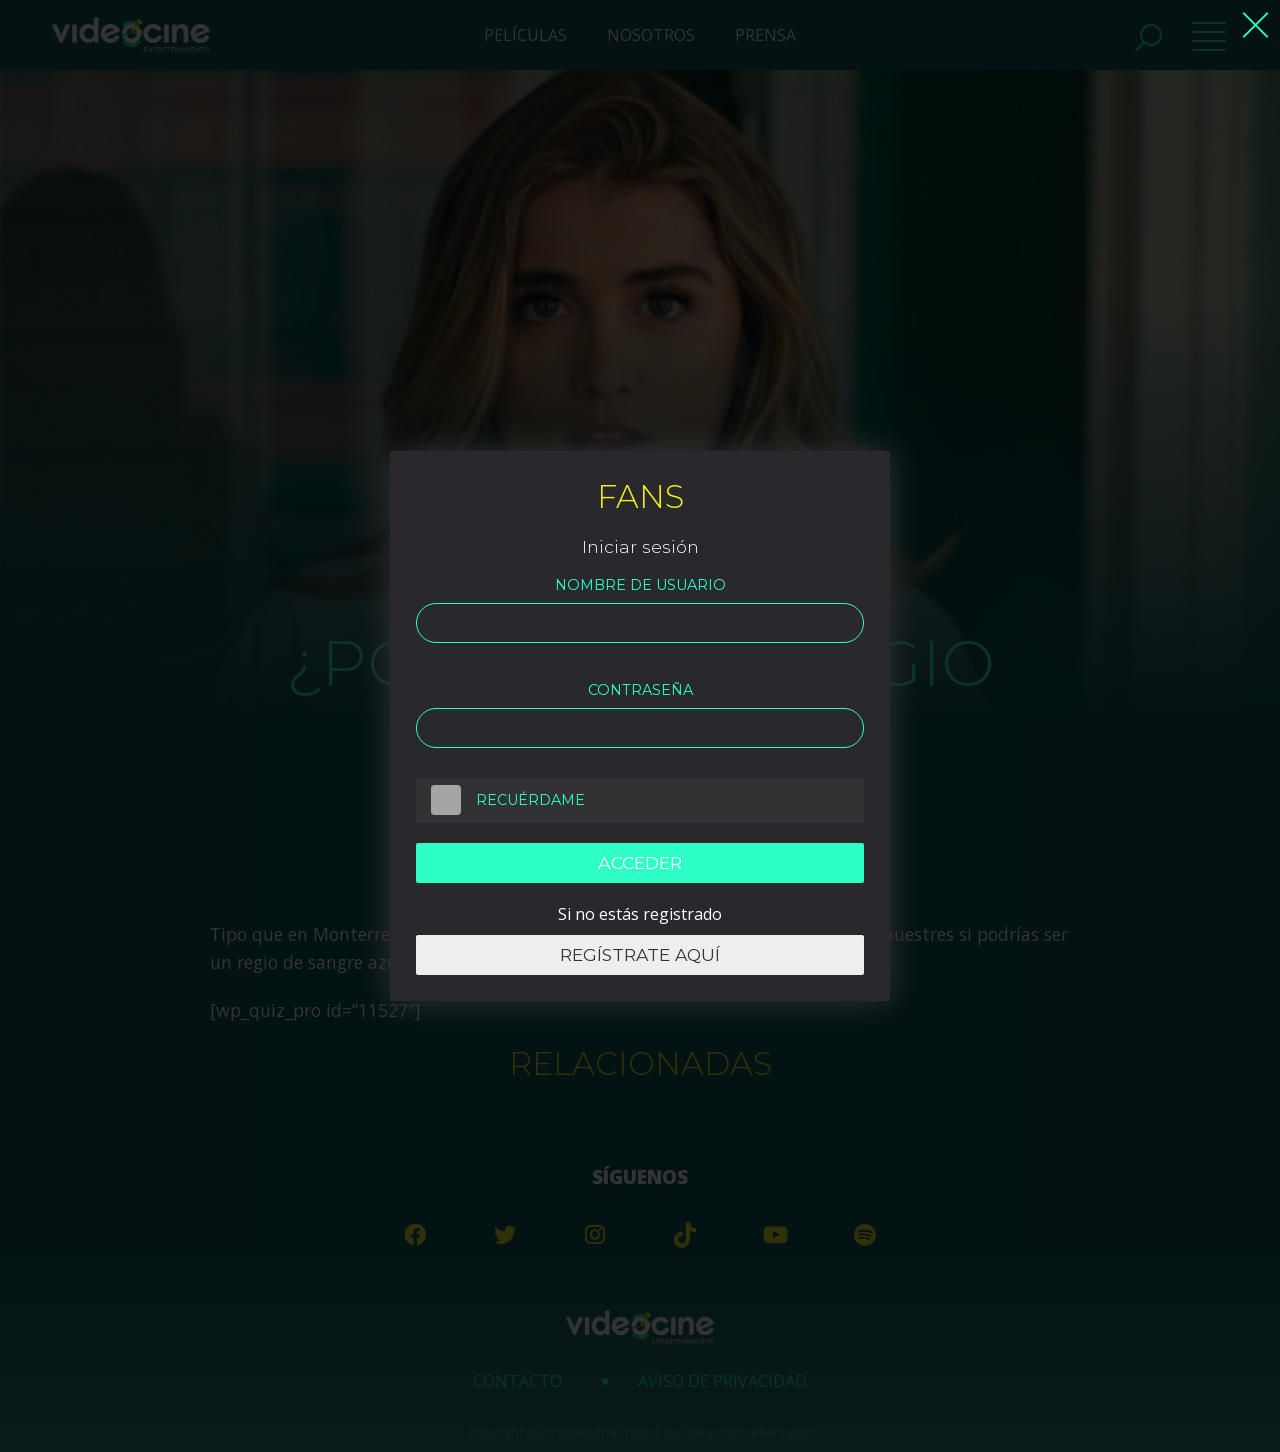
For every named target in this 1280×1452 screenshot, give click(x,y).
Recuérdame (500, 800)
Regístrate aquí (640, 955)
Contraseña (640, 690)
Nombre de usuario (640, 585)
